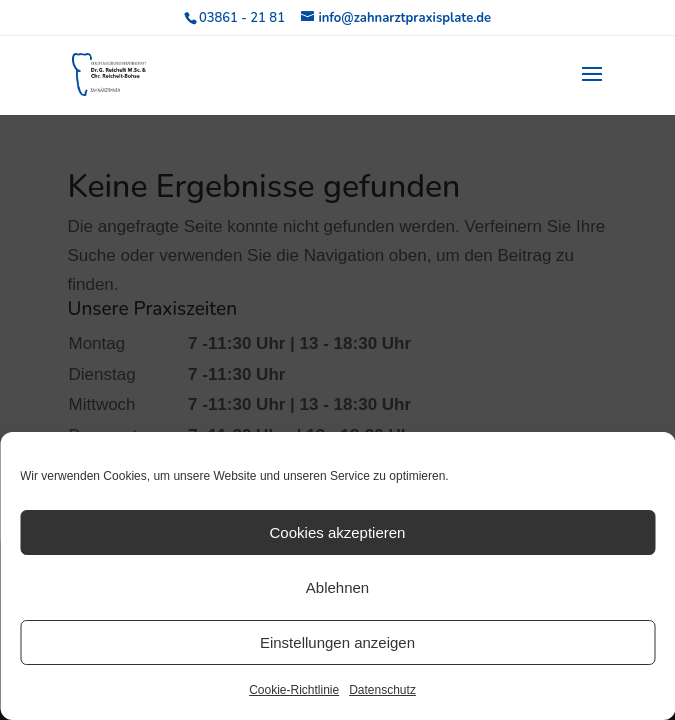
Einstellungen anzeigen (337, 642)
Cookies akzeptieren (338, 532)
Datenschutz (382, 690)
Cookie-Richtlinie (294, 690)
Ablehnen (337, 587)
